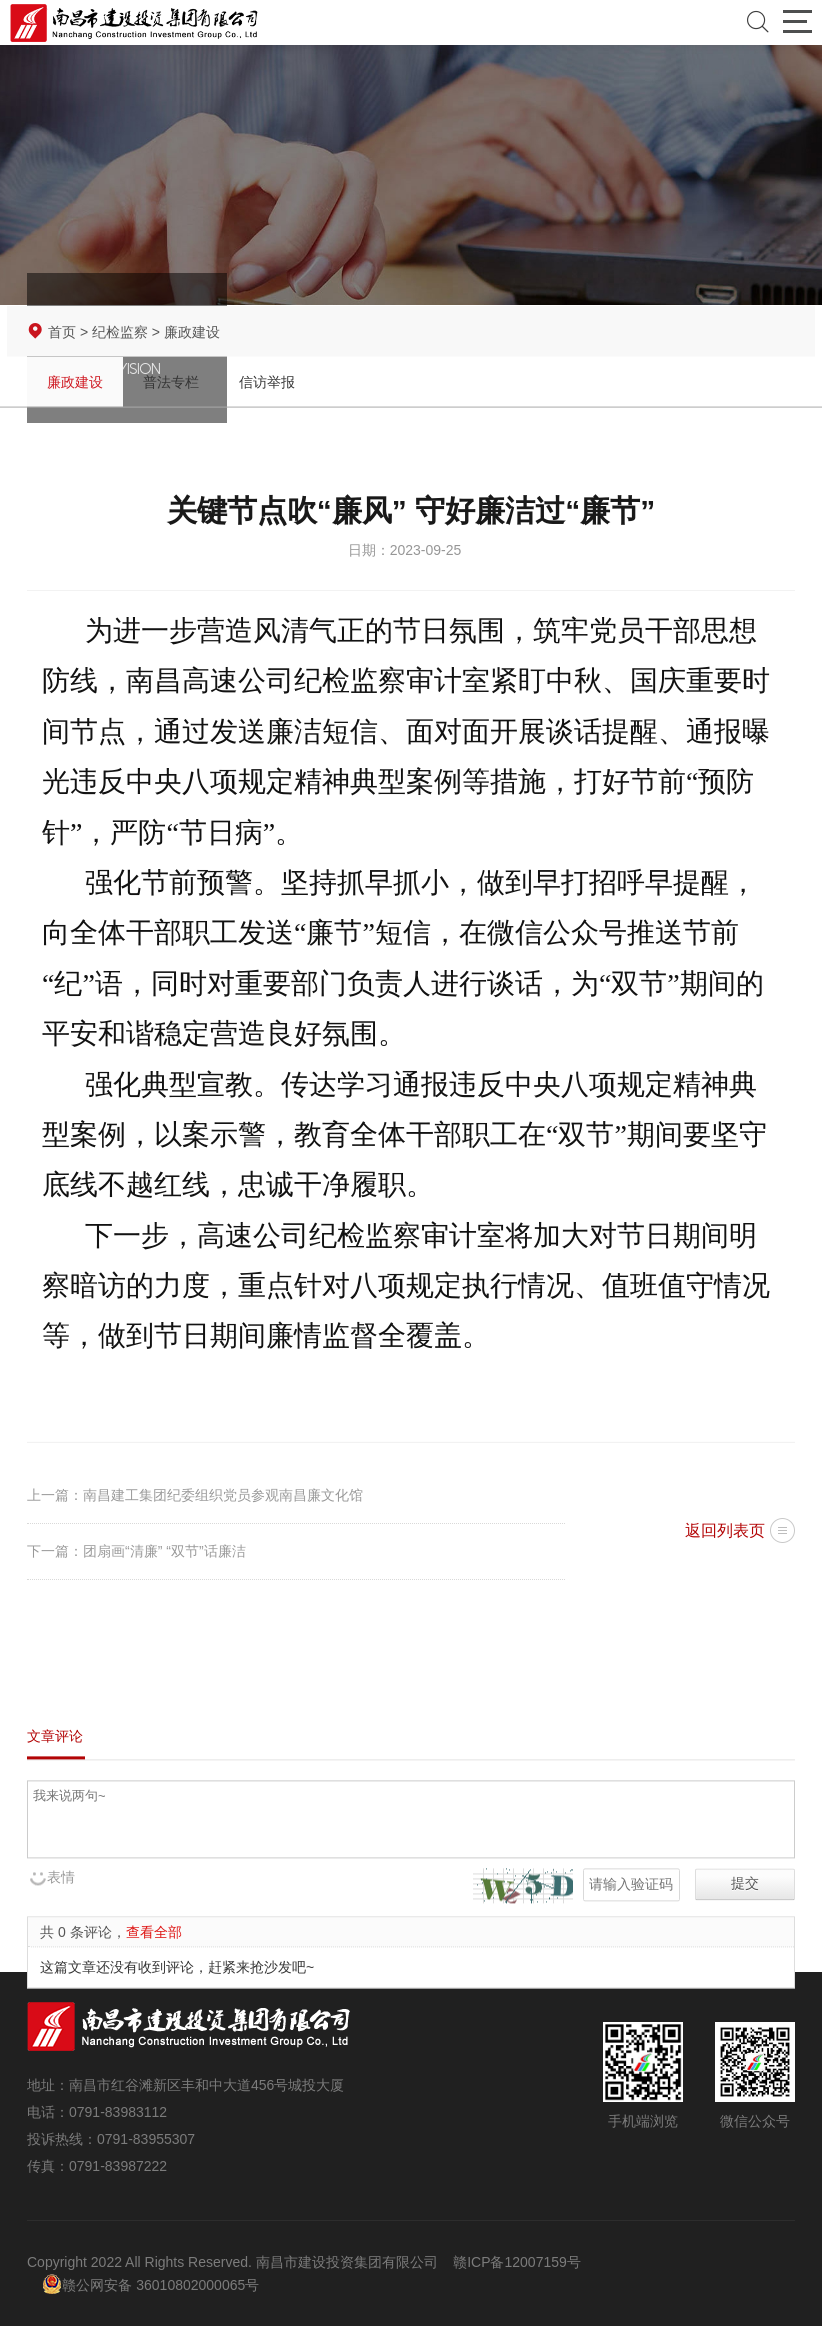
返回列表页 (725, 1530)
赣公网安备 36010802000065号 (150, 2284)
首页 (62, 334)
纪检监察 (120, 334)
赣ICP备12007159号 (517, 2262)
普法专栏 (171, 384)
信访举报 (267, 384)
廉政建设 (75, 384)
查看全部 (154, 1988)
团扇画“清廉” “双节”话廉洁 (164, 1551)
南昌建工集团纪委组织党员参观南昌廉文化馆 (223, 1495)
